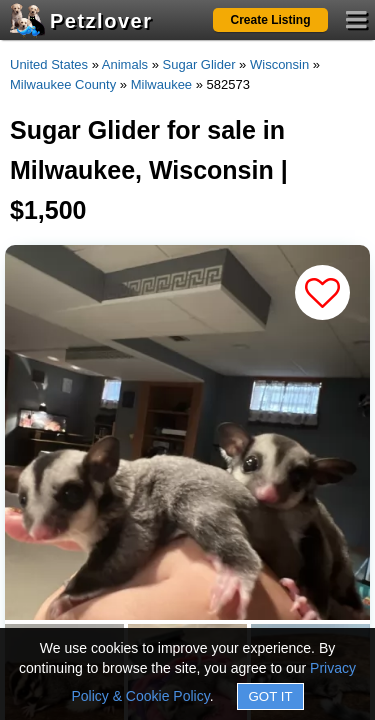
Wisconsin (279, 64)
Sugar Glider (199, 64)
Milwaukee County (63, 84)
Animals (125, 64)
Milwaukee (161, 84)
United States (49, 64)
